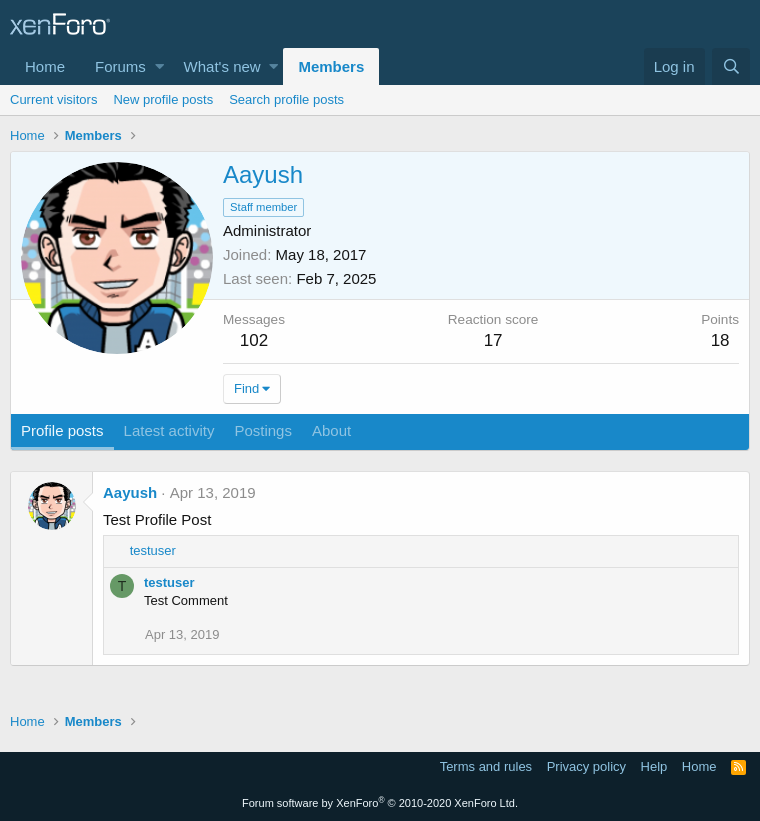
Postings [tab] (263, 430)
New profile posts (163, 99)
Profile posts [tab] (62, 430)
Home (45, 66)
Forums (120, 66)
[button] (159, 66)
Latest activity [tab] (169, 430)
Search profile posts (286, 99)
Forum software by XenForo (380, 803)
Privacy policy (586, 766)
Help (654, 766)
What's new (222, 66)
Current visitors (53, 99)
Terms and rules (486, 766)
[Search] (731, 66)
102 (254, 340)
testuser (169, 582)
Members (331, 66)
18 (720, 340)
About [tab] (331, 430)
